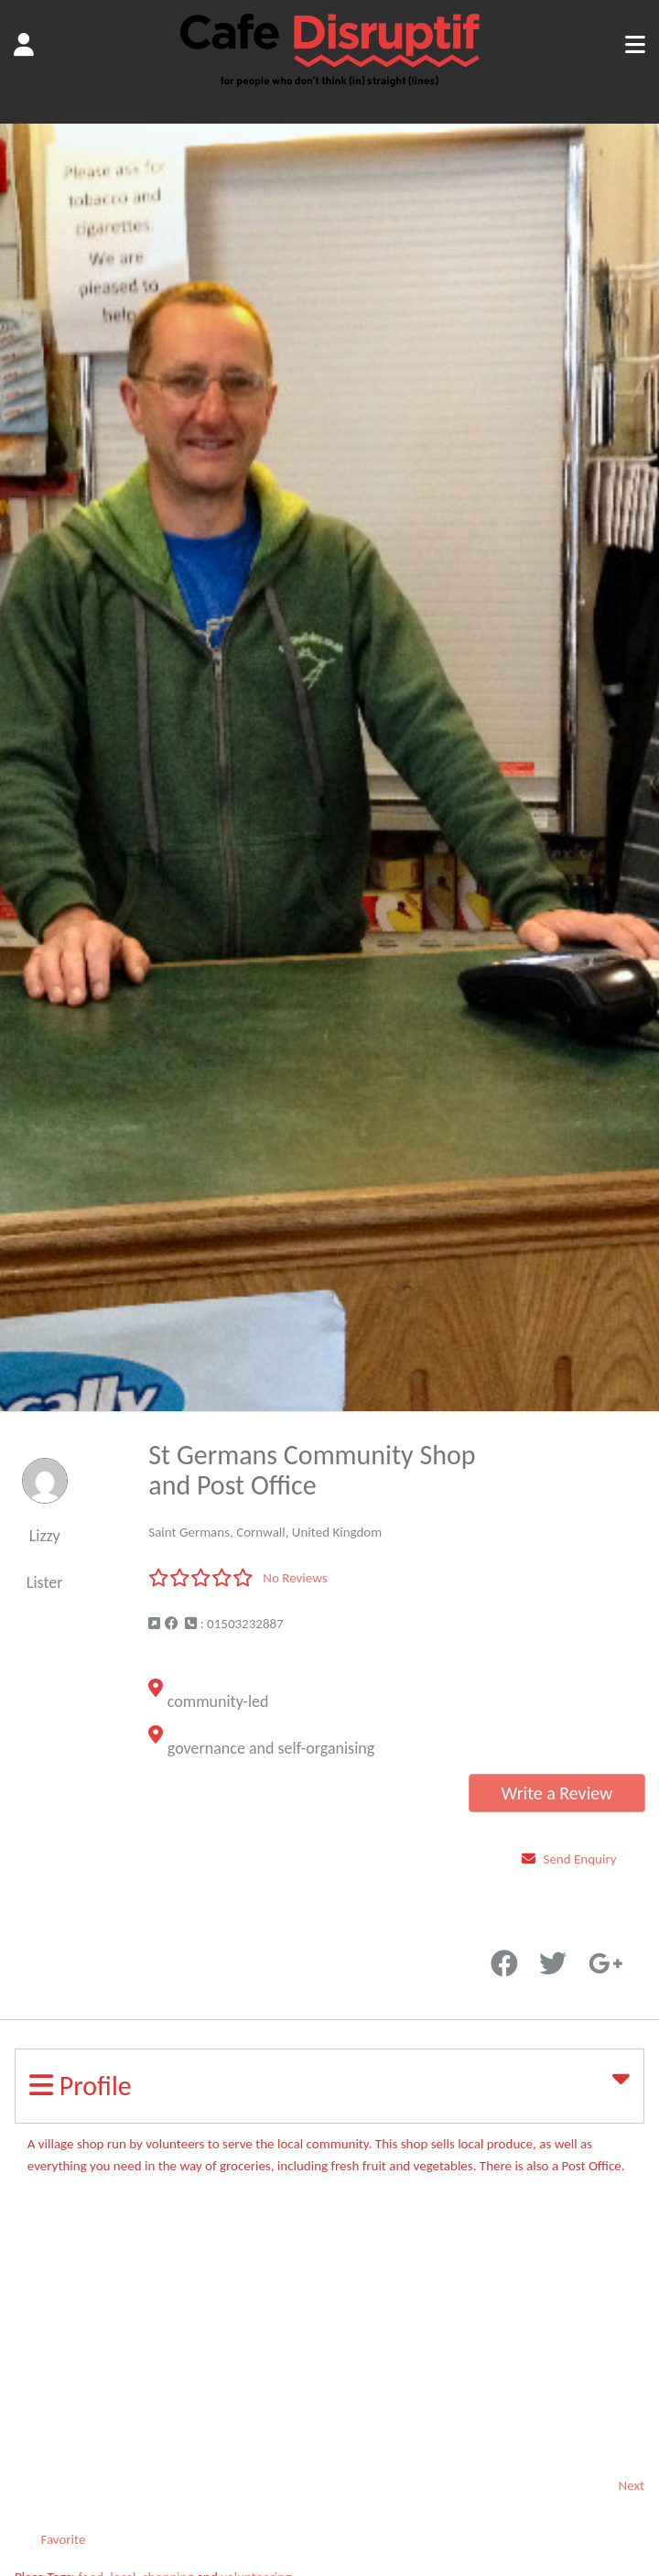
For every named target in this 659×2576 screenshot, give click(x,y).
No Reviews (295, 1578)
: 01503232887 (234, 1623)
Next (631, 2485)
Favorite (524, 1932)
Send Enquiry (580, 1859)
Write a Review (556, 1793)
